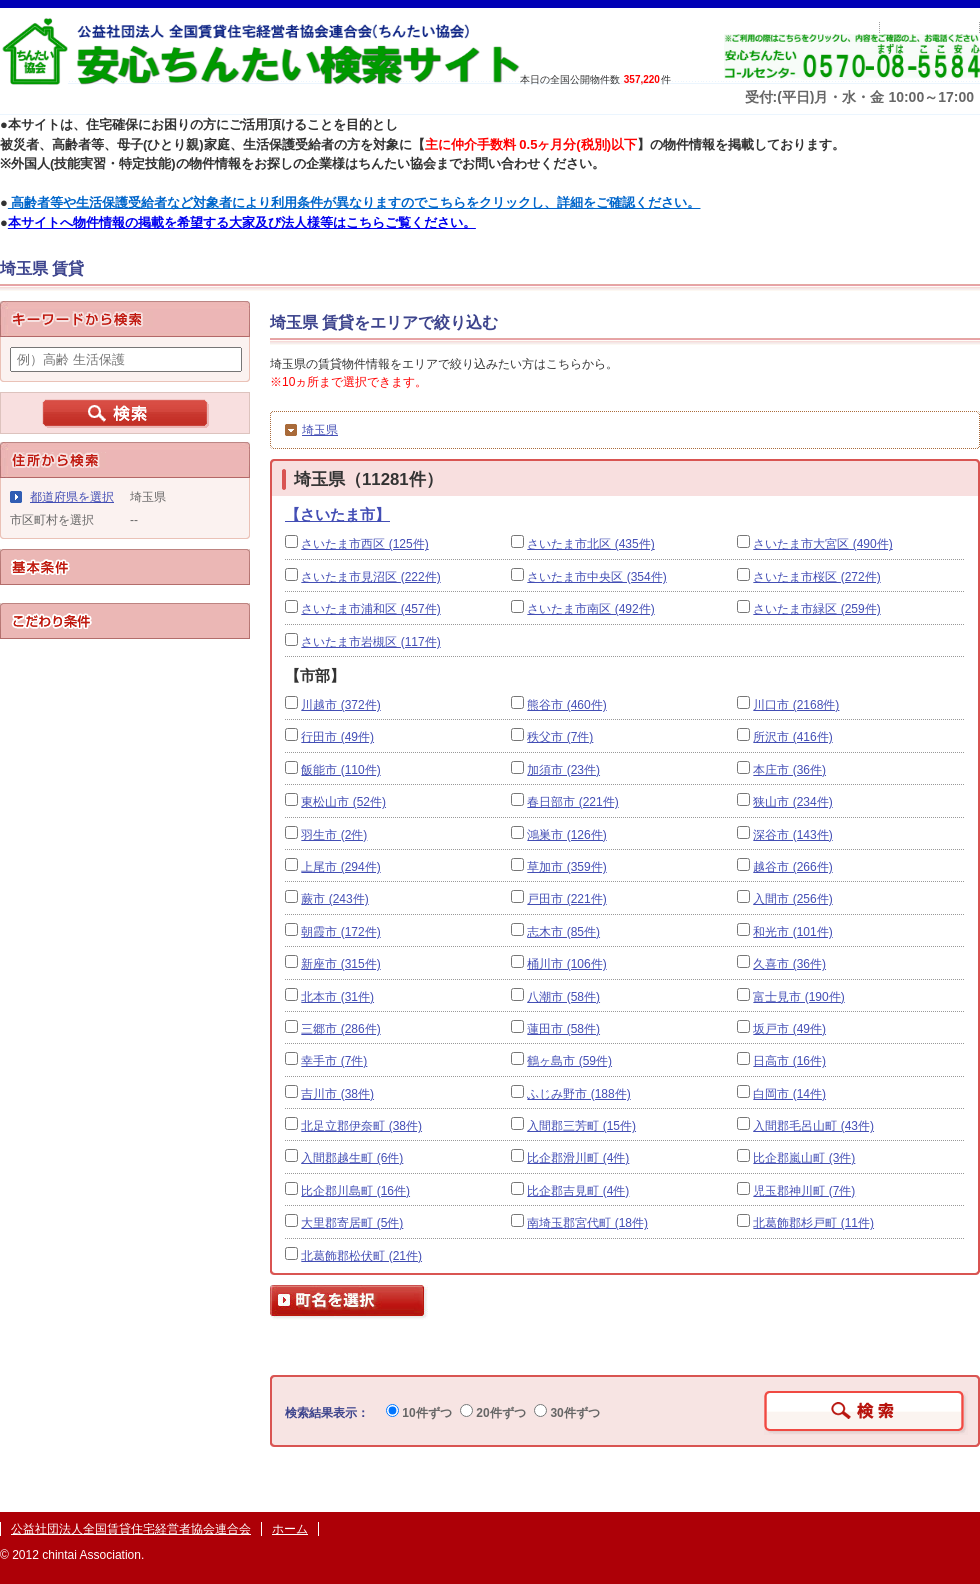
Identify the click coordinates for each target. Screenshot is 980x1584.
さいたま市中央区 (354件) (596, 577)
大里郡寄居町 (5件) (352, 1223)
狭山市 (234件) (792, 802)
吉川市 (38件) (337, 1094)
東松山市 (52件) (343, 802)
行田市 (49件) (337, 737)
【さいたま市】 (337, 514)
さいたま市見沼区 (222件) (370, 577)
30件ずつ (567, 1413)
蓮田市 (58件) (563, 1029)
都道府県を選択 (72, 497)
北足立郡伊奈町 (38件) (361, 1126)
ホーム (290, 1529)
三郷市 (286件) (340, 1029)
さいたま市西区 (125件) (364, 544)
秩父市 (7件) (560, 737)
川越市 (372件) (340, 705)
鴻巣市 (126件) (566, 835)
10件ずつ (419, 1413)
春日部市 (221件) (572, 802)
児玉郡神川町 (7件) (804, 1191)
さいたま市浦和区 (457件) (370, 609)
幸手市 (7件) (334, 1061)
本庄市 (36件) (789, 770)
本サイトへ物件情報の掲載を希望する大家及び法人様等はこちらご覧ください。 (242, 222)
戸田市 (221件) (566, 899)
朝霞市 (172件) (340, 932)
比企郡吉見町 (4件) (578, 1191)
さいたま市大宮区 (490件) (822, 544)
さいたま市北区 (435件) (590, 544)
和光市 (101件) (792, 932)
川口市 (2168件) (796, 705)
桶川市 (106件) (566, 964)
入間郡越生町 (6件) (352, 1158)
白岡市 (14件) (789, 1094)
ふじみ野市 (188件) (578, 1094)
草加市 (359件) (566, 867)
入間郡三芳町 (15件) (581, 1126)
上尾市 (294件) (340, 867)
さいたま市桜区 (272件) (816, 577)
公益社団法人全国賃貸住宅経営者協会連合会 (131, 1529)
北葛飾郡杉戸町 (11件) (813, 1223)
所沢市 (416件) (792, 737)
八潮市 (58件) (563, 997)
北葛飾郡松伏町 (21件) (361, 1256)
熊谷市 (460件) (566, 705)
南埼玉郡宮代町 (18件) (587, 1223)
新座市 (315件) (340, 964)
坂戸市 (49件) (789, 1029)
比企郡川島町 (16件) (355, 1191)
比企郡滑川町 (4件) (578, 1158)
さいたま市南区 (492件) (590, 609)
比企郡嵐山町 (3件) (804, 1158)
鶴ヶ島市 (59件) (569, 1061)
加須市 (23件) (563, 770)
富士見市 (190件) (798, 997)
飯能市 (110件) (340, 770)
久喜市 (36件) (789, 964)
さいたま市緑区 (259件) (816, 609)
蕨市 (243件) (334, 899)
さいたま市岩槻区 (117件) (370, 642)
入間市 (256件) (792, 899)
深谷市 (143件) (792, 835)
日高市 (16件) (789, 1061)
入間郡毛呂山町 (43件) (813, 1126)
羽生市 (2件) (334, 835)
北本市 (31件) (337, 997)
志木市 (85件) (563, 932)
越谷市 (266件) (792, 867)
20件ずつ (493, 1413)
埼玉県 (320, 430)
